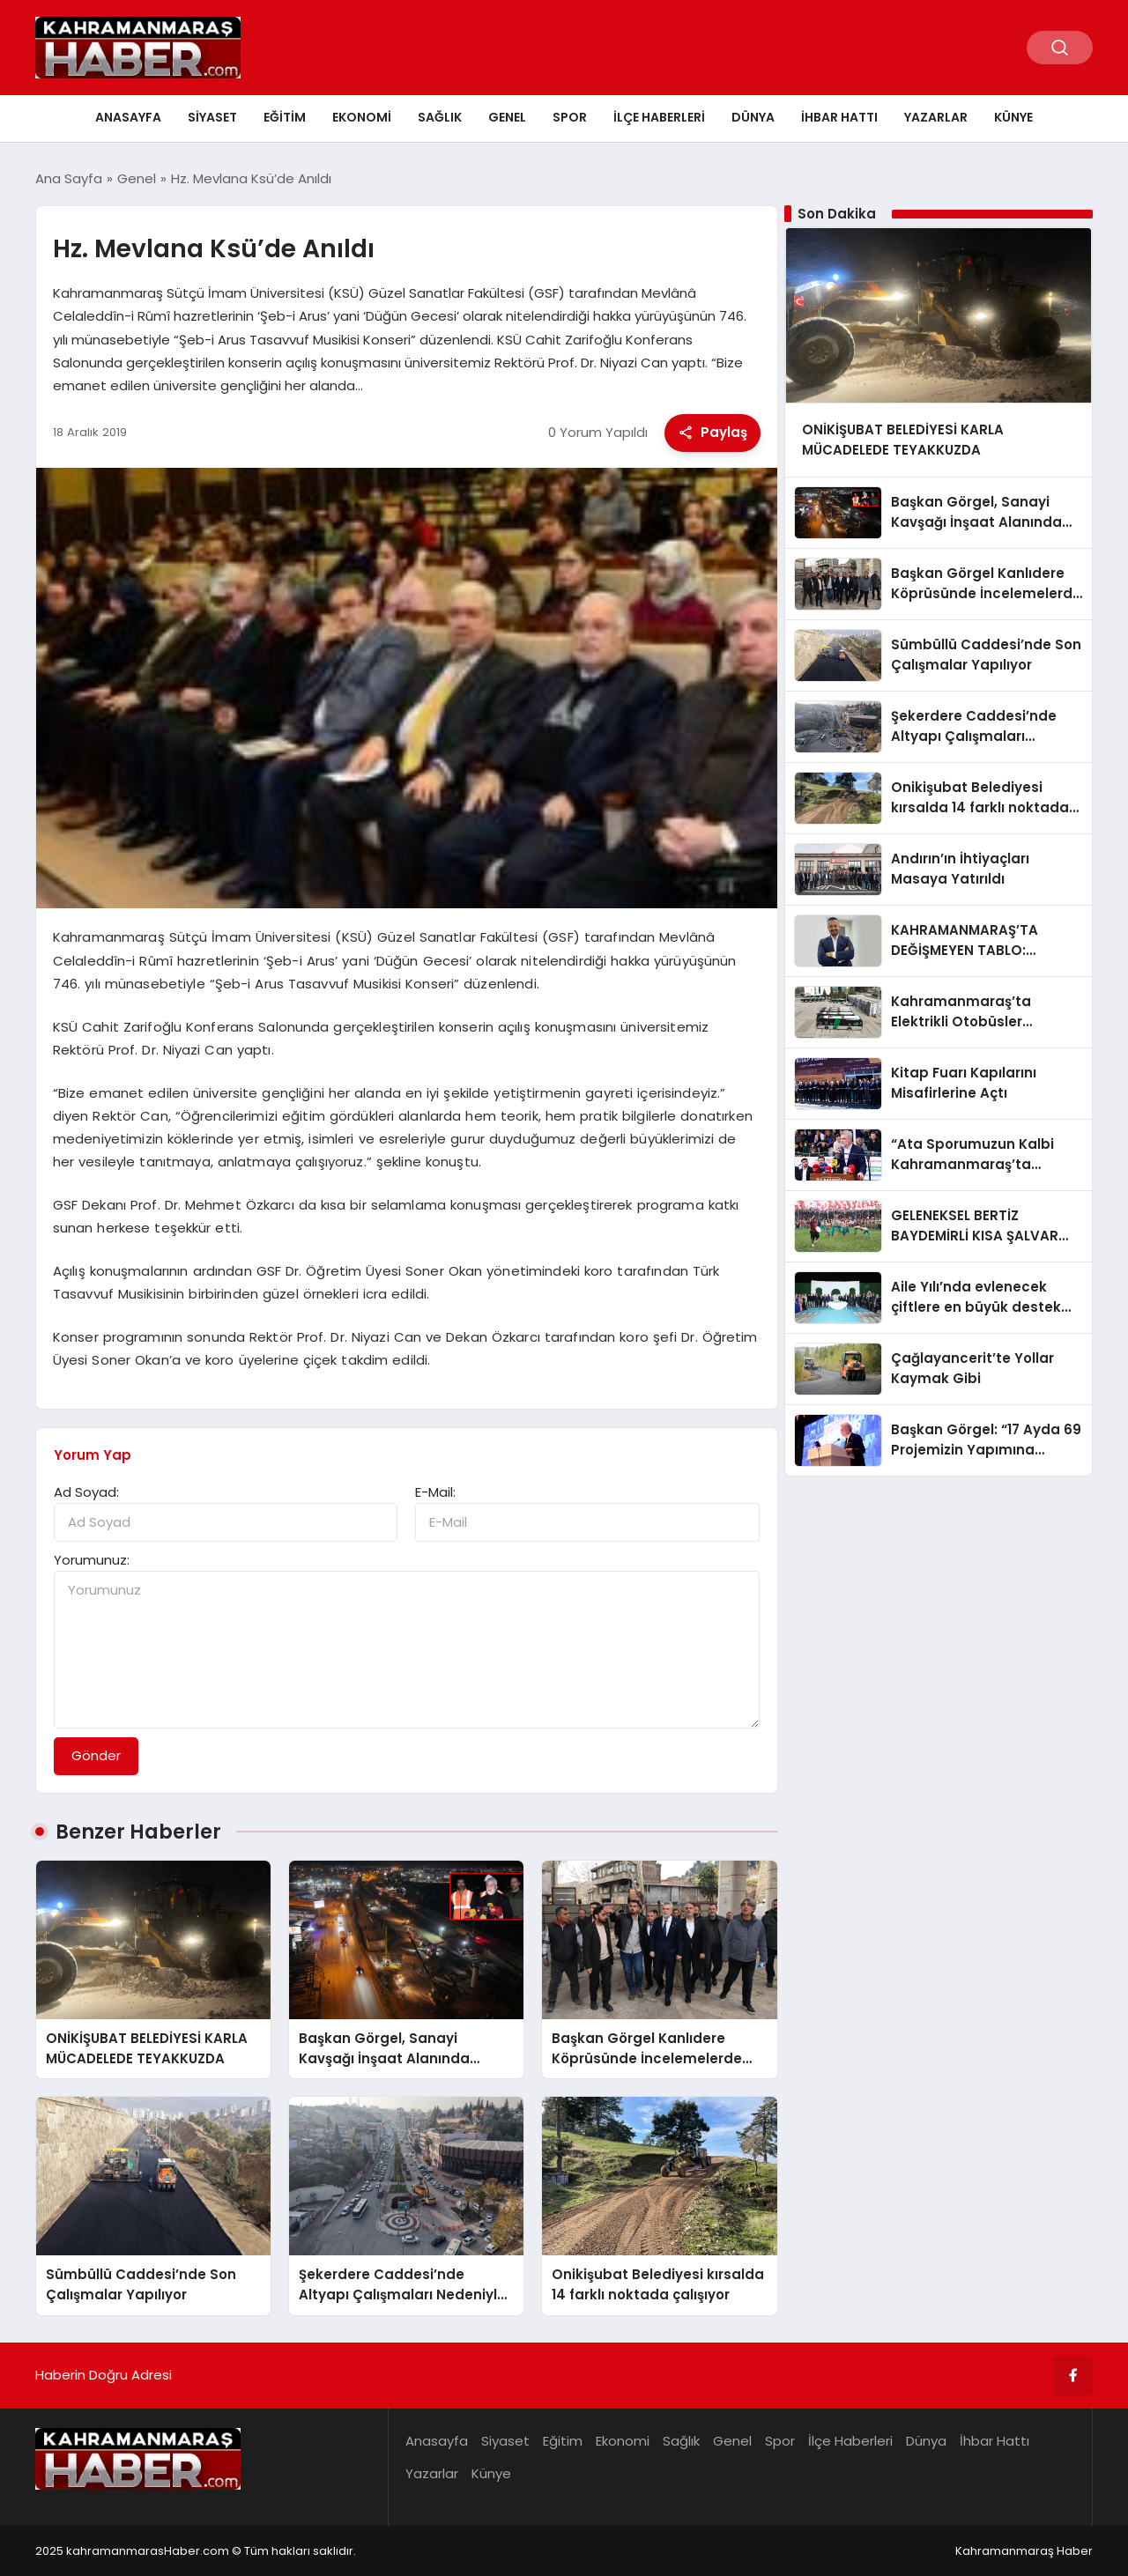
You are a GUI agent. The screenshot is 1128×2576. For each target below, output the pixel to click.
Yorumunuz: (92, 1560)
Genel (507, 117)
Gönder (96, 1755)
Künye (1013, 117)
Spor (570, 117)
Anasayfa (128, 117)
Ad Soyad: (86, 1492)
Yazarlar (936, 117)
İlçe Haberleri (659, 117)
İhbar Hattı (839, 117)
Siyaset (212, 117)
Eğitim (284, 117)
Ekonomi (361, 117)
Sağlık (440, 117)
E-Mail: (435, 1492)
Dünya (753, 117)
